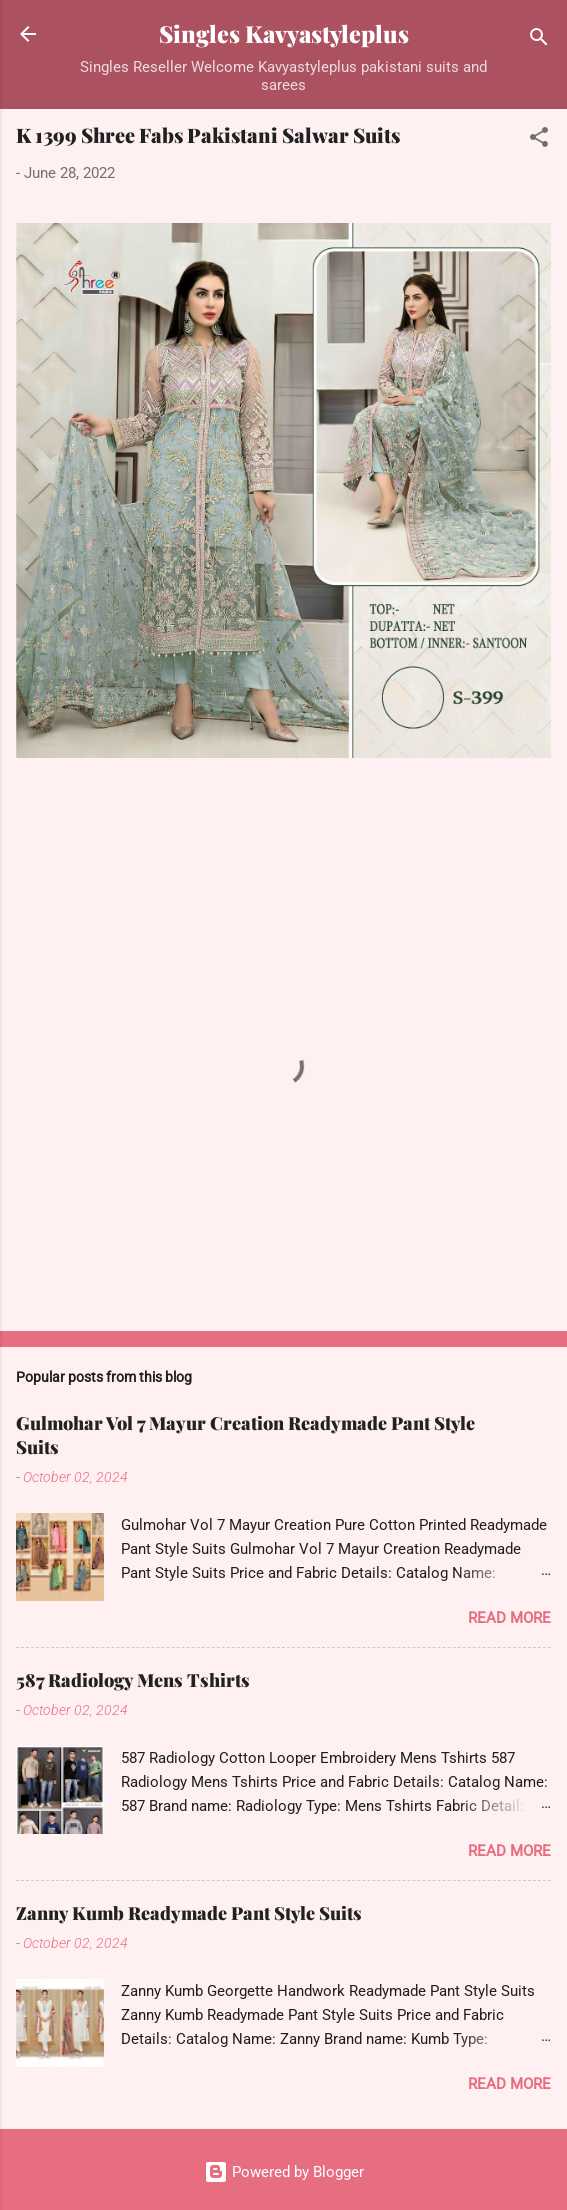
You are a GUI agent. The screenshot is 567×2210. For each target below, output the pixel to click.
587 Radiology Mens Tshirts (133, 1680)
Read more (509, 1618)
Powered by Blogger (284, 2172)
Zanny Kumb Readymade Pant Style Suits (189, 1913)
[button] (539, 140)
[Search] (539, 40)
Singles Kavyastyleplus (284, 33)
